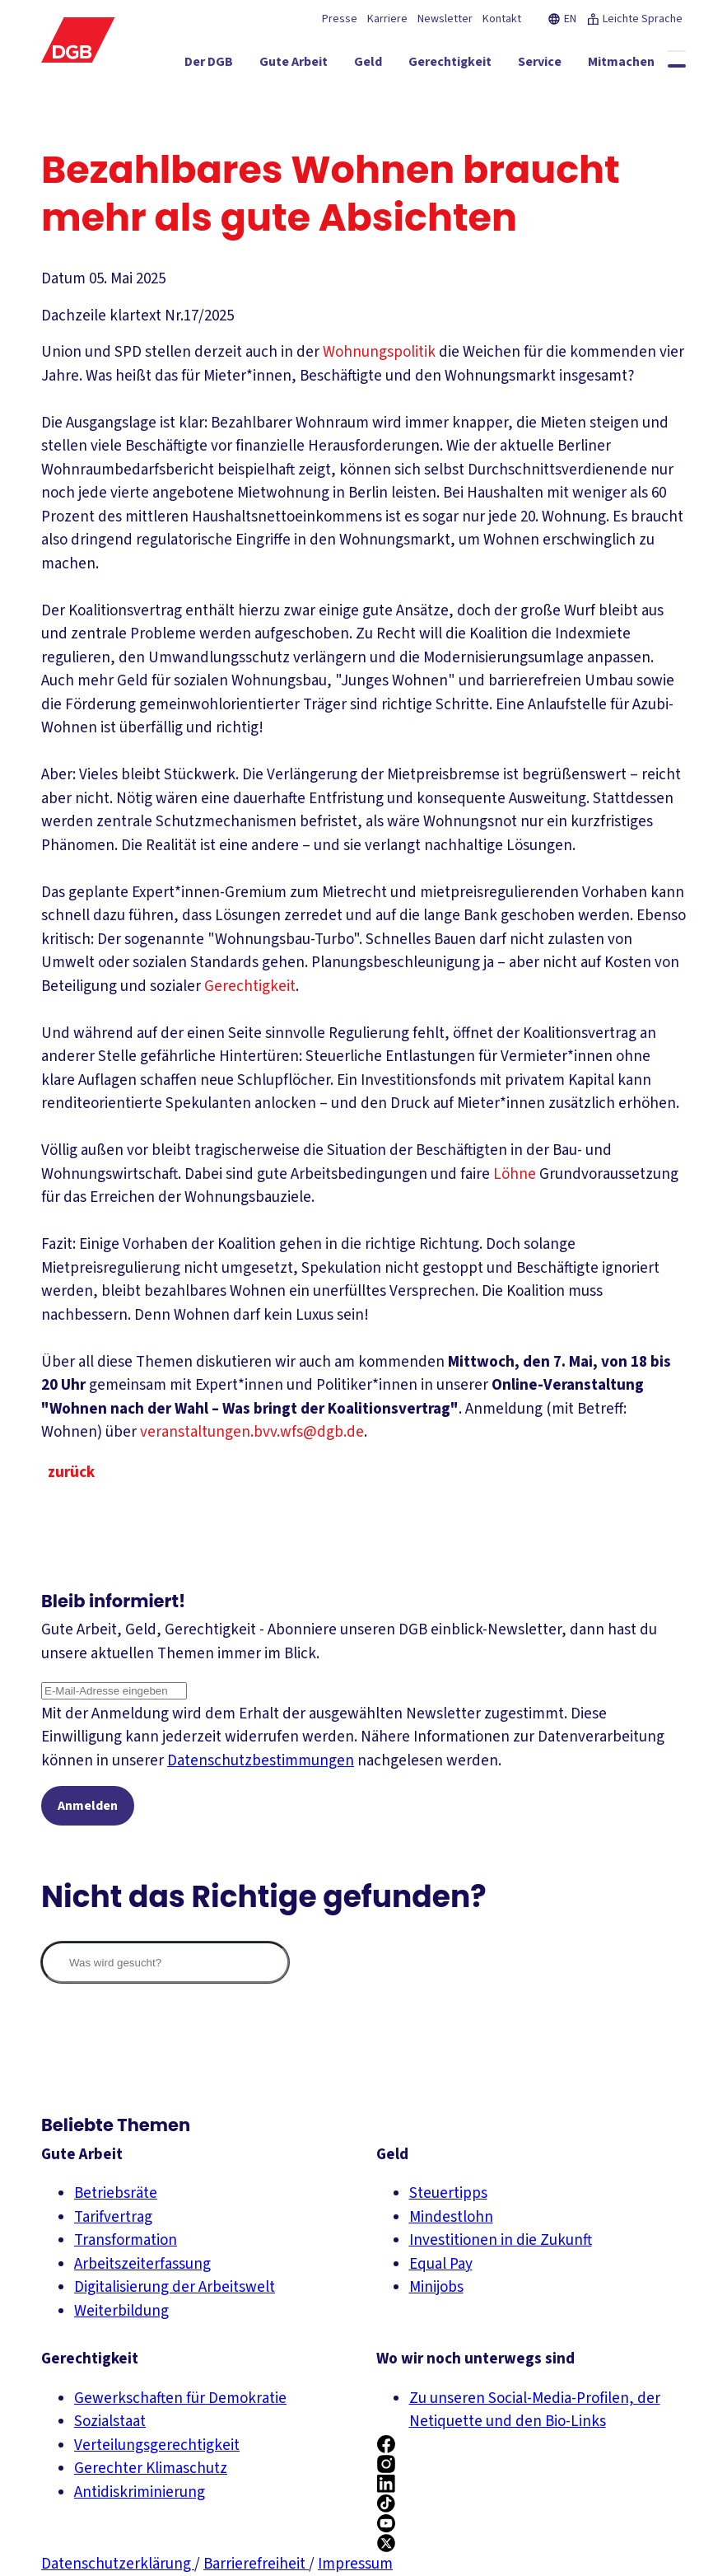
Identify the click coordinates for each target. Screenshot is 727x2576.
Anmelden (88, 1806)
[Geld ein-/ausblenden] (319, 65)
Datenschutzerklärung (117, 2564)
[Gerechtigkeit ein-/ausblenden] (401, 65)
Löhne (514, 1174)
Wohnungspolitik (379, 352)
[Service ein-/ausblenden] (491, 65)
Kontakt (501, 19)
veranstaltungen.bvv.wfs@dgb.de (252, 1432)
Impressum (355, 2564)
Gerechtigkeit (250, 986)
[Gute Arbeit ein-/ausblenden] (245, 65)
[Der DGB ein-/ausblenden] (160, 65)
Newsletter (445, 19)
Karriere (387, 19)
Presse (339, 19)
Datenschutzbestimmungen (260, 1761)
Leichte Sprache (634, 19)
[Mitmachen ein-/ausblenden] (572, 65)
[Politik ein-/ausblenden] (652, 65)
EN (562, 19)
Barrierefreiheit (256, 2564)
